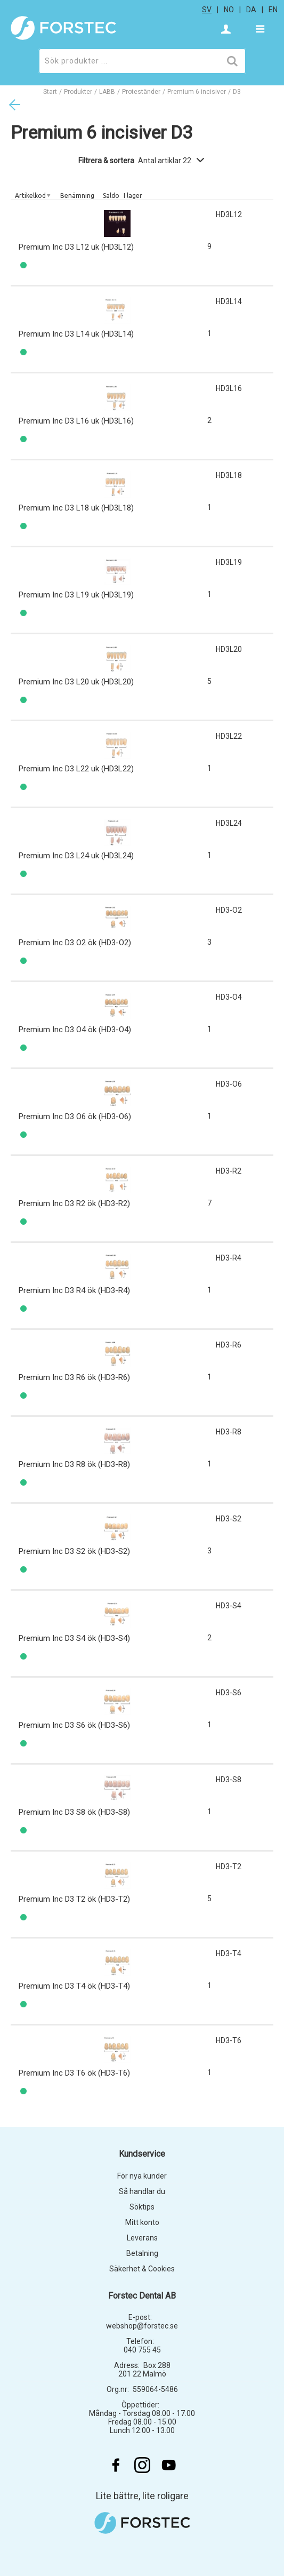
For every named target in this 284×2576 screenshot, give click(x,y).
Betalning (142, 2253)
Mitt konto (142, 2222)
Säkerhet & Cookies (142, 2268)
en (273, 9)
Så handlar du (142, 2191)
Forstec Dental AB (142, 2296)
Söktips (142, 2207)
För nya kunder (142, 2176)
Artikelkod (30, 195)
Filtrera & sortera (142, 160)
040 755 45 (142, 2350)
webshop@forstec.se (142, 2326)
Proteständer (141, 91)
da (251, 9)
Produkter (78, 91)
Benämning (77, 195)
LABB (107, 91)
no (229, 9)
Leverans (142, 2238)
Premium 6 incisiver (196, 91)
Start (50, 91)
